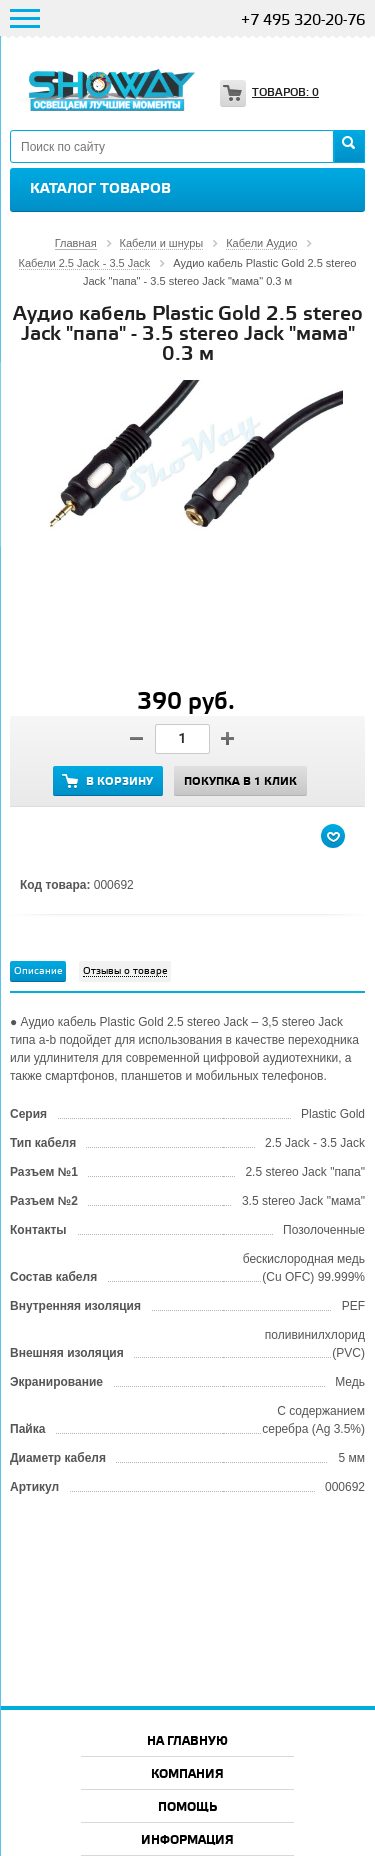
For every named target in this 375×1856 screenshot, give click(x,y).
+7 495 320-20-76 (303, 21)
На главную (187, 1741)
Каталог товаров (100, 189)
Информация (187, 1840)
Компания (187, 1774)
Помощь (187, 1807)
